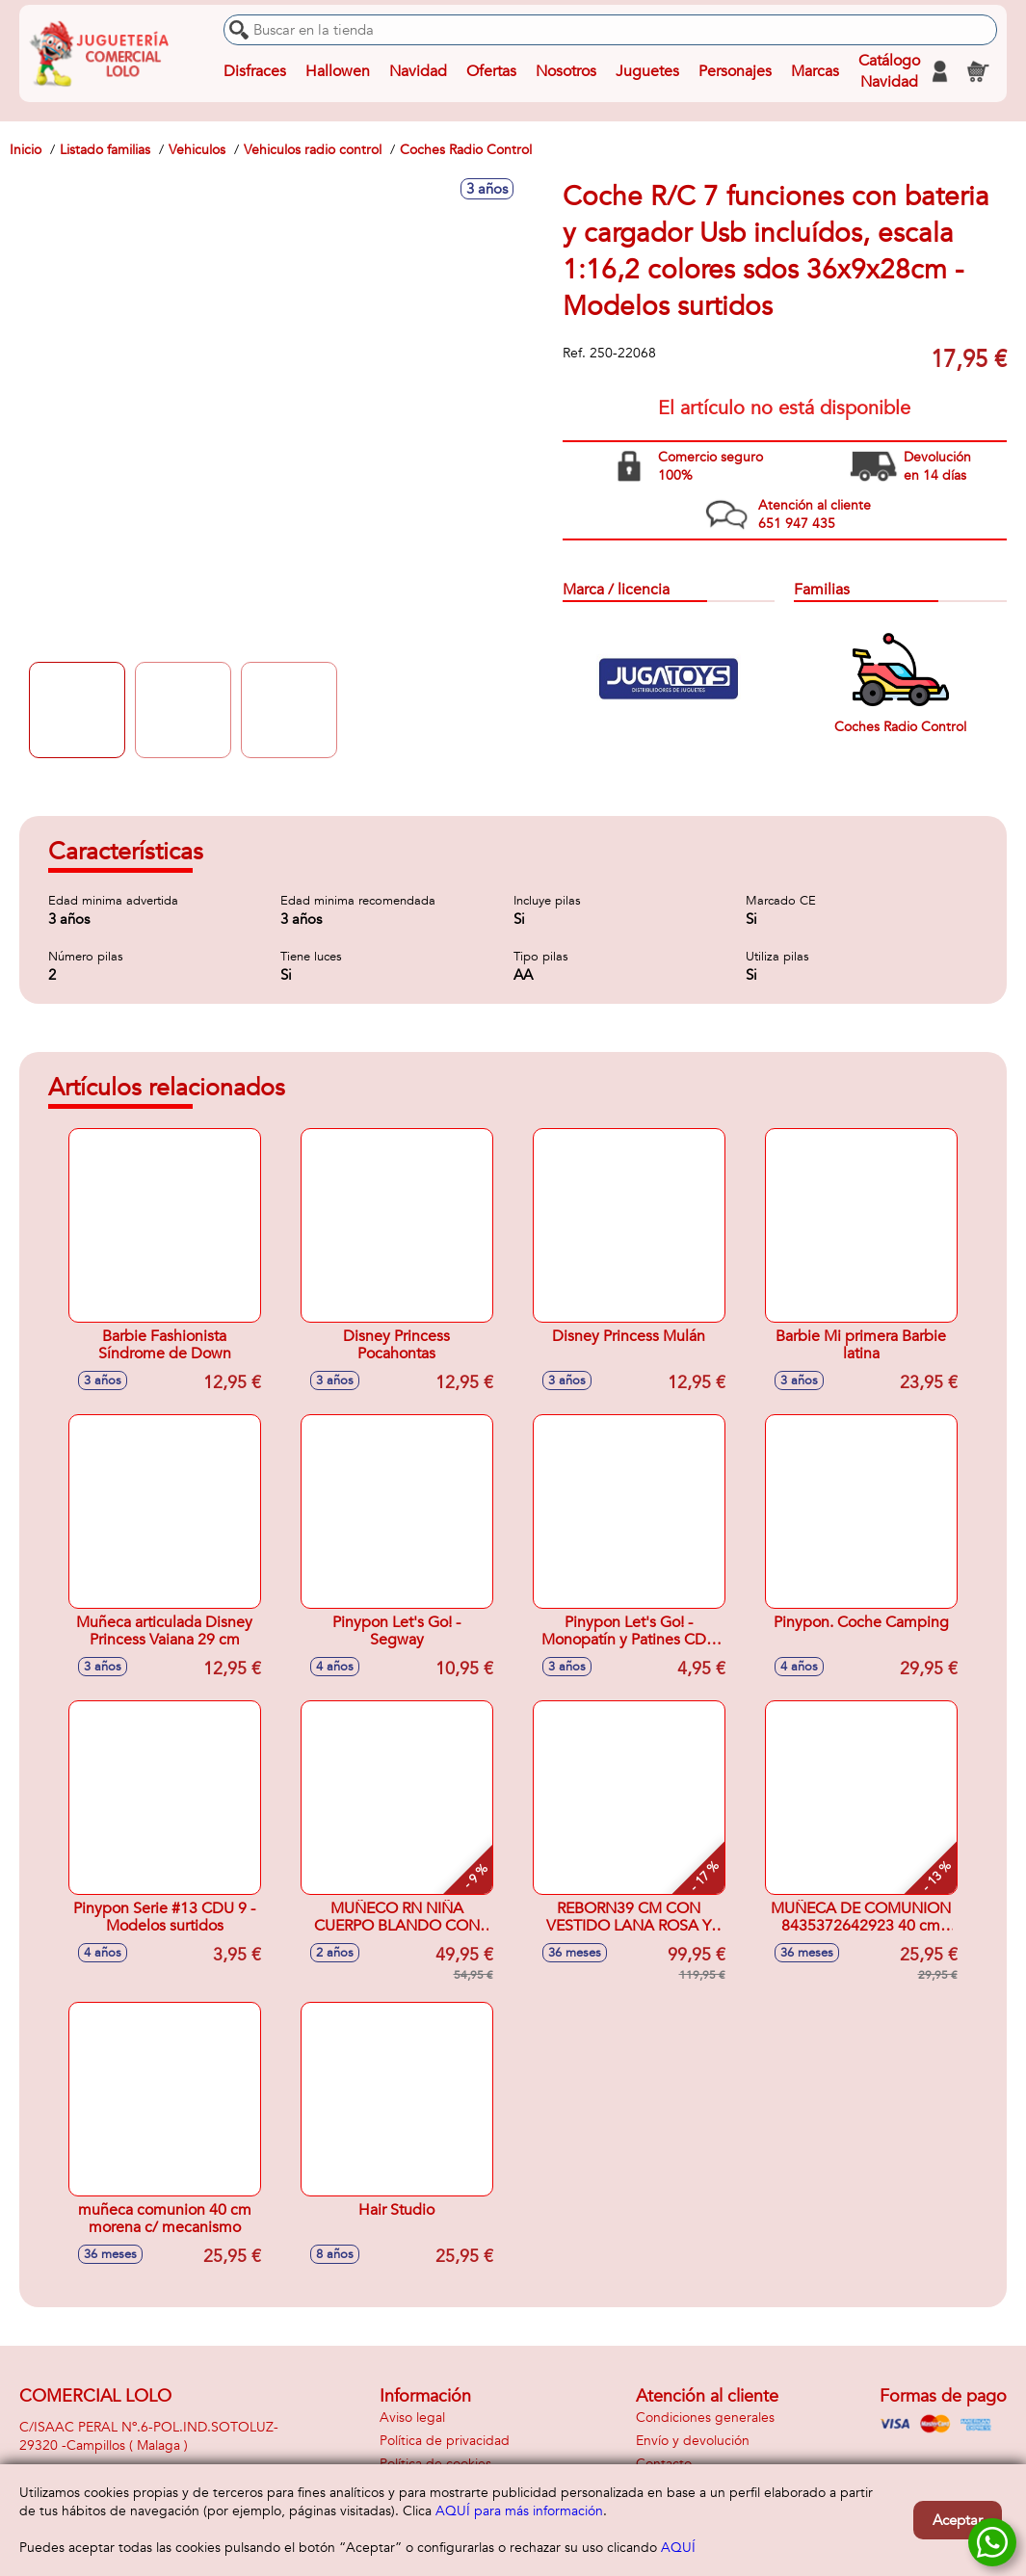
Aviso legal (412, 2417)
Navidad (418, 71)
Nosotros (566, 71)
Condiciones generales (705, 2417)
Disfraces (255, 71)
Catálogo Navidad (889, 71)
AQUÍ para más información (519, 2511)
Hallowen (337, 71)
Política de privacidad (445, 2440)
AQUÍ (678, 2547)
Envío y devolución (693, 2440)
